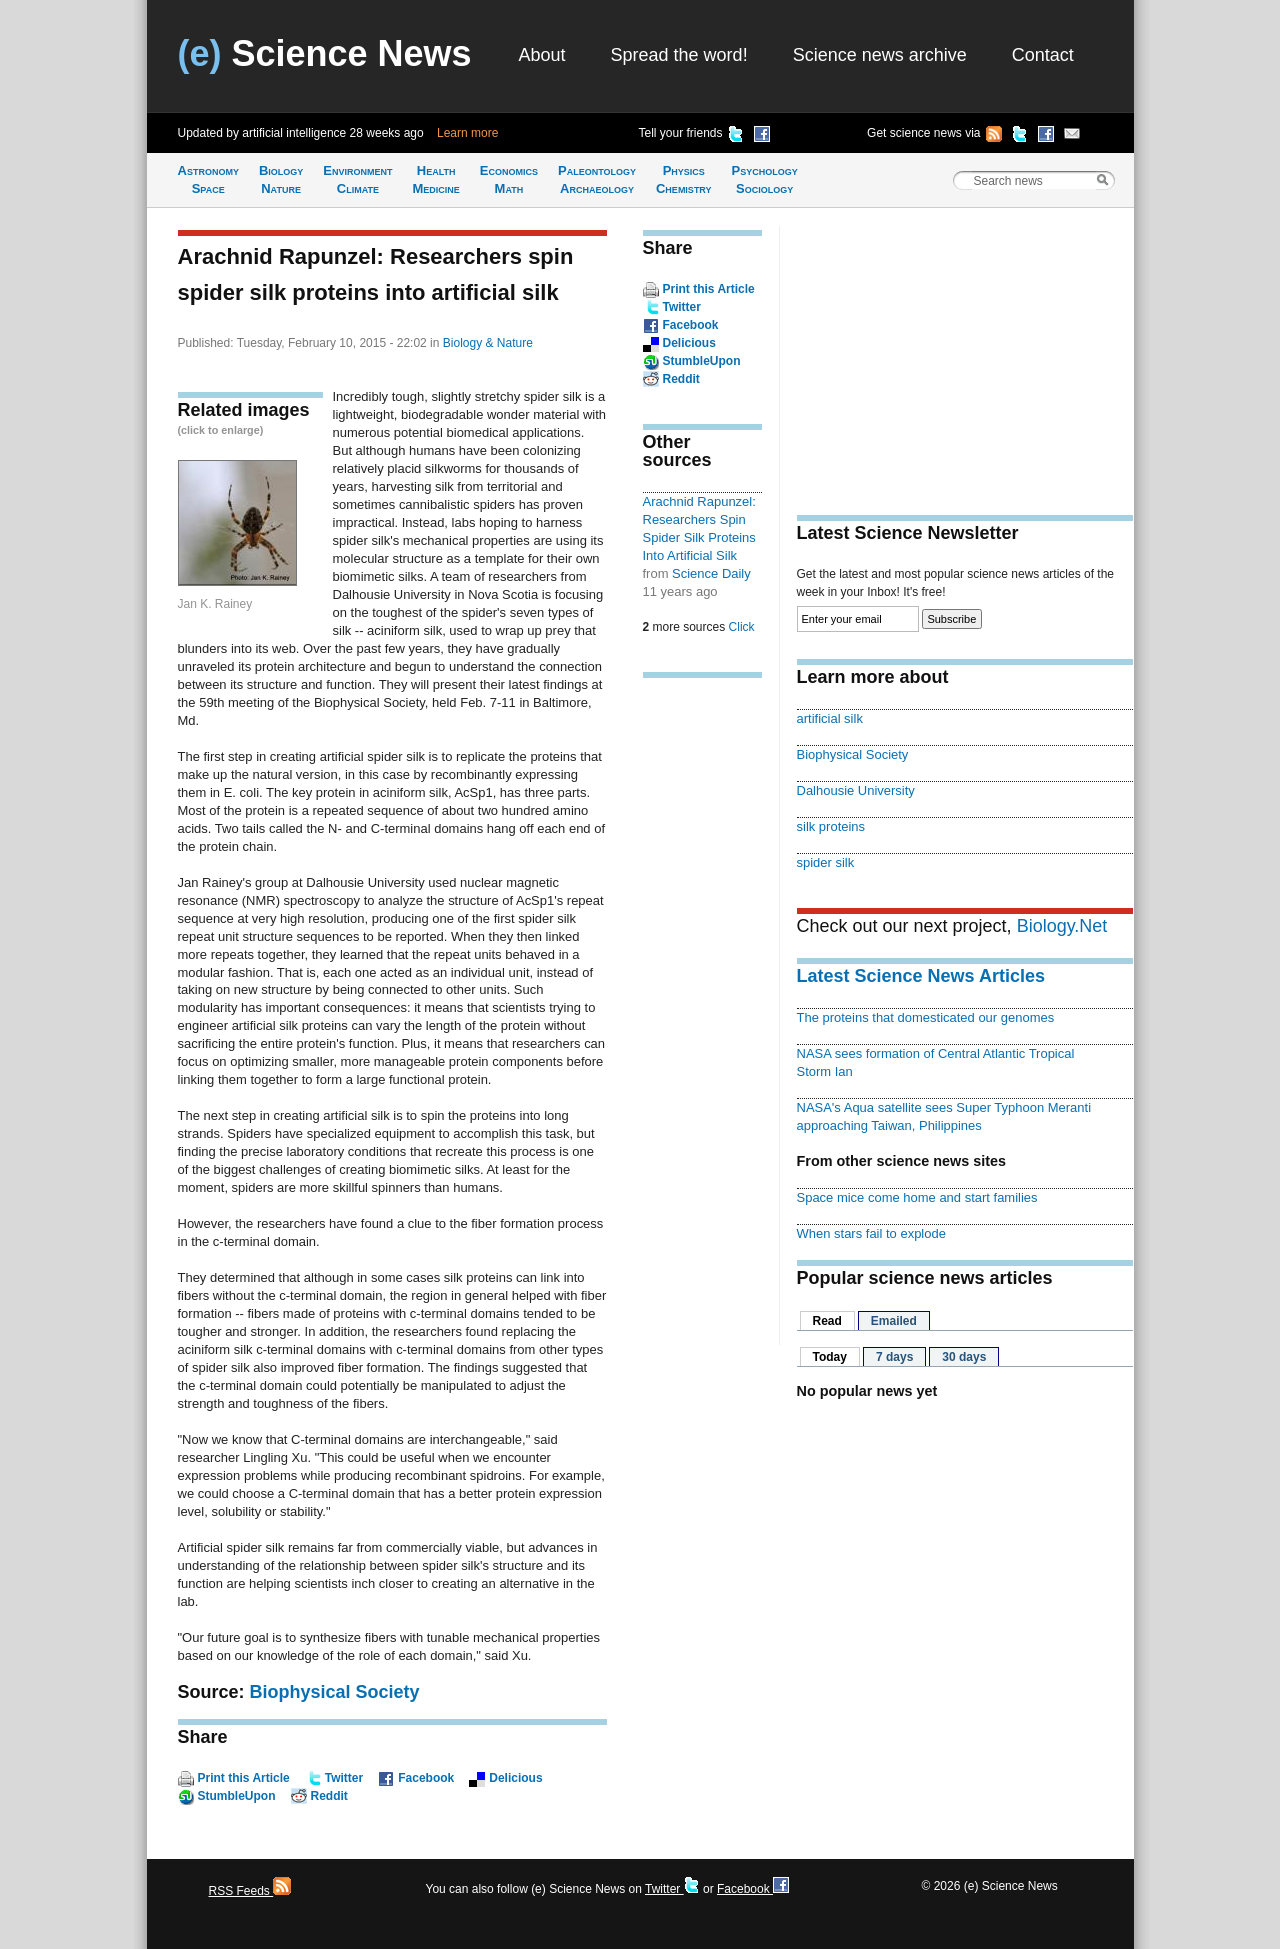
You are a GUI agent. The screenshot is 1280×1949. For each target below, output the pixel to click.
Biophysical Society (335, 1692)
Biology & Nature (488, 343)
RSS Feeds (250, 1891)
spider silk (826, 862)
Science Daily (711, 573)
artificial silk (830, 718)
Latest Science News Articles (921, 976)
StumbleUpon (237, 1796)
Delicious (515, 1778)
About (542, 55)
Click (742, 627)
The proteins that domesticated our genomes (926, 1017)
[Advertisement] (703, 1004)
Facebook (426, 1778)
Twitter (344, 1778)
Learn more (467, 133)
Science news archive (880, 55)
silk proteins (831, 826)
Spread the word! (679, 55)
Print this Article (244, 1778)
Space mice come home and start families (917, 1197)
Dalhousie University (856, 790)
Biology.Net (1062, 926)
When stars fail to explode (871, 1233)
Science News (325, 53)
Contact (1043, 55)
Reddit (329, 1796)
